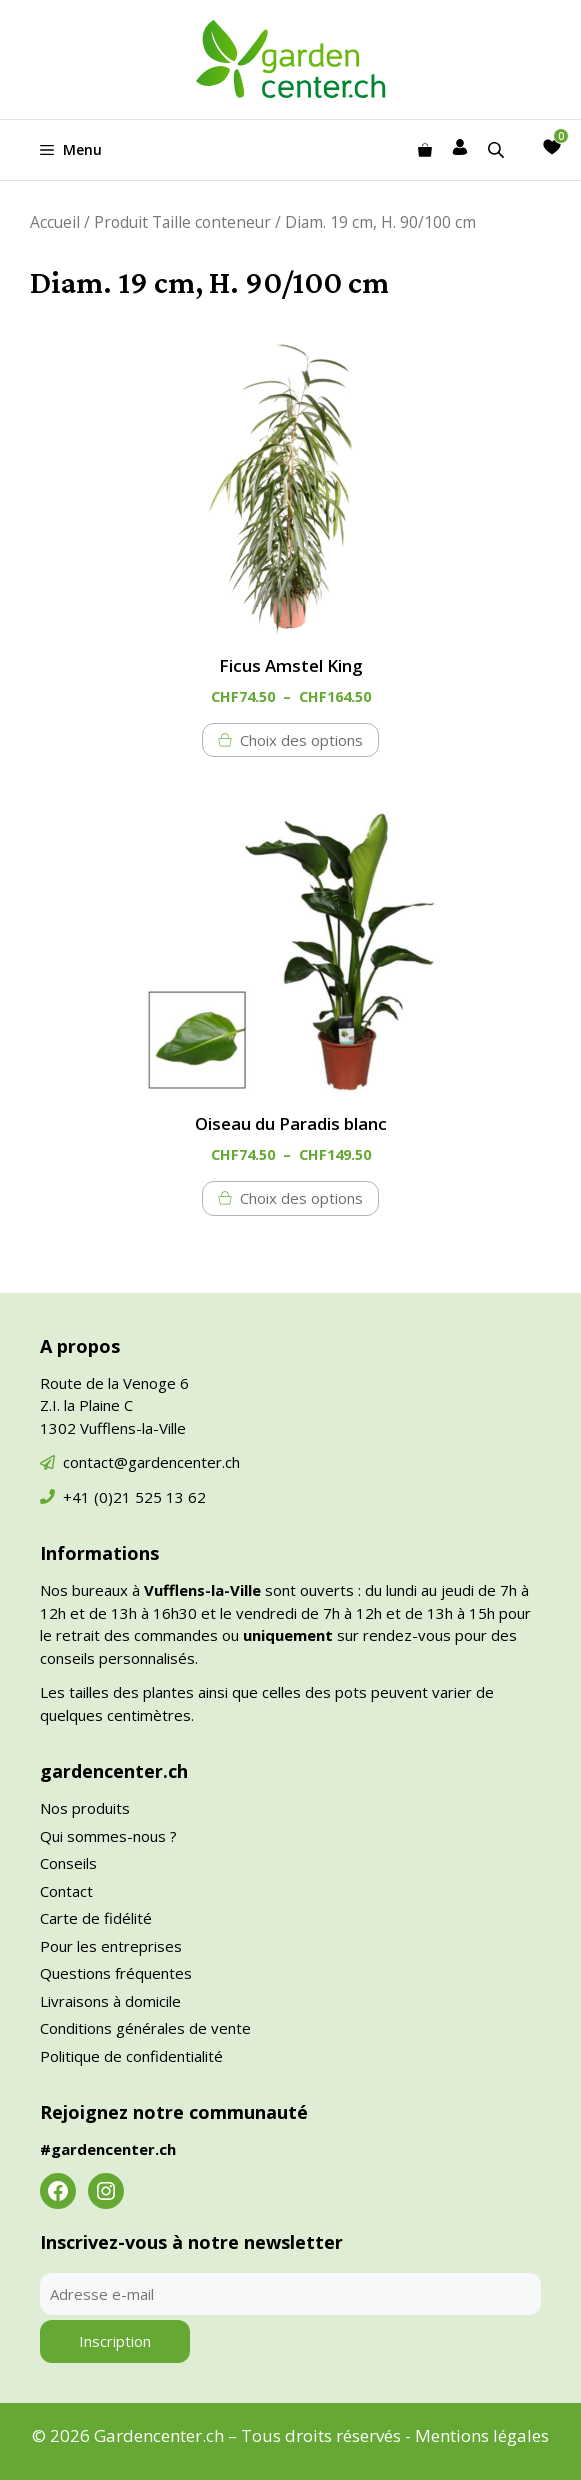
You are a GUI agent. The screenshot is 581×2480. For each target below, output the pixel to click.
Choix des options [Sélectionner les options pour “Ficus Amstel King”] (301, 740)
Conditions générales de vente (145, 2028)
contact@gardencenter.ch (151, 1462)
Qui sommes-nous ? (108, 1836)
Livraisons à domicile (110, 2001)
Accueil (55, 222)
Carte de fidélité (96, 1918)
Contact (66, 1891)
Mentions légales (482, 2435)
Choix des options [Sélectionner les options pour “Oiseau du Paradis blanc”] (301, 1198)
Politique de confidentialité (131, 2056)
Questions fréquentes (116, 1973)
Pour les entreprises (111, 1946)
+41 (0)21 (99, 1497)
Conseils (68, 1863)
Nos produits (85, 1808)
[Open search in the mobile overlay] (498, 149)
